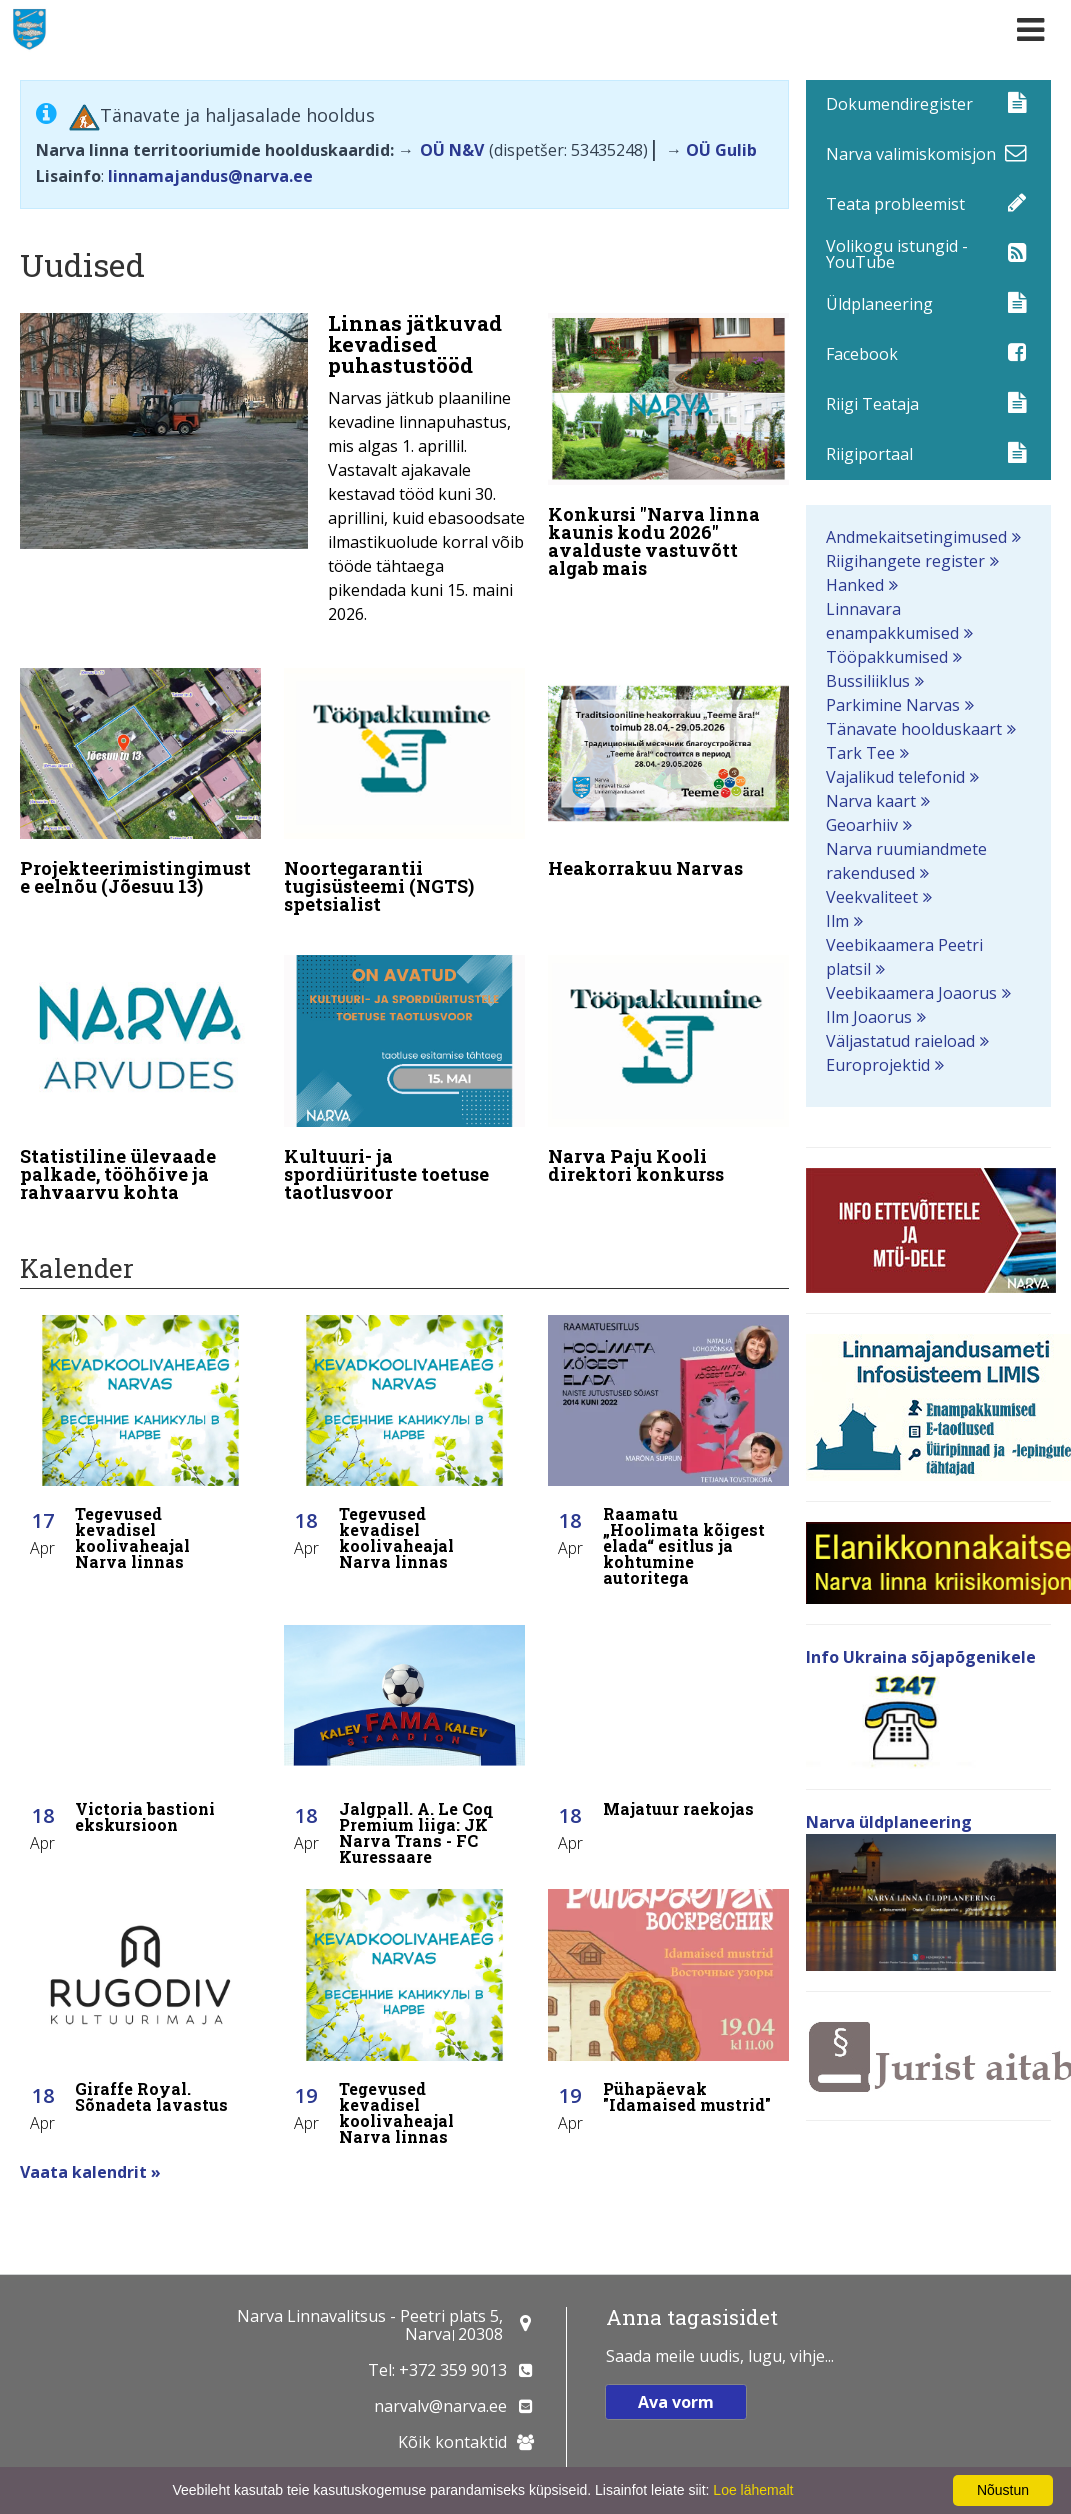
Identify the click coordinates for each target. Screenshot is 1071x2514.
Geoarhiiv (862, 825)
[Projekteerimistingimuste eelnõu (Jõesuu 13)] (140, 778)
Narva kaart (871, 801)
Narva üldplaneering (889, 1822)
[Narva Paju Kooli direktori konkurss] (668, 1058)
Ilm (837, 921)
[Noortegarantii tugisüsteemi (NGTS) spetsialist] (404, 787)
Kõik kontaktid (452, 2442)
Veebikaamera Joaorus (911, 993)
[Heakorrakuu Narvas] (668, 769)
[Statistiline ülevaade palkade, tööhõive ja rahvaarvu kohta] (140, 1067)
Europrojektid (878, 1065)
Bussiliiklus (868, 681)
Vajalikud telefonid (895, 777)
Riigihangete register (905, 561)
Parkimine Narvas (893, 705)
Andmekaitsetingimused (916, 537)
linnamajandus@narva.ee (210, 176)
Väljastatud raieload (900, 1041)
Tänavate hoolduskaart (914, 729)
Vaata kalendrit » (90, 2148)
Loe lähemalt (753, 2490)
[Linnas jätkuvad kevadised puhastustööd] (272, 474)
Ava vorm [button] (676, 2402)
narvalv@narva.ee (440, 2406)
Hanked (855, 585)
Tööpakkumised (887, 657)
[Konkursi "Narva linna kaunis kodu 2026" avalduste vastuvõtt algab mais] (668, 449)
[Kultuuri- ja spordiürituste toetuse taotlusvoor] (404, 1067)
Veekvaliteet (872, 897)
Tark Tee (860, 753)
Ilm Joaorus (869, 1017)
